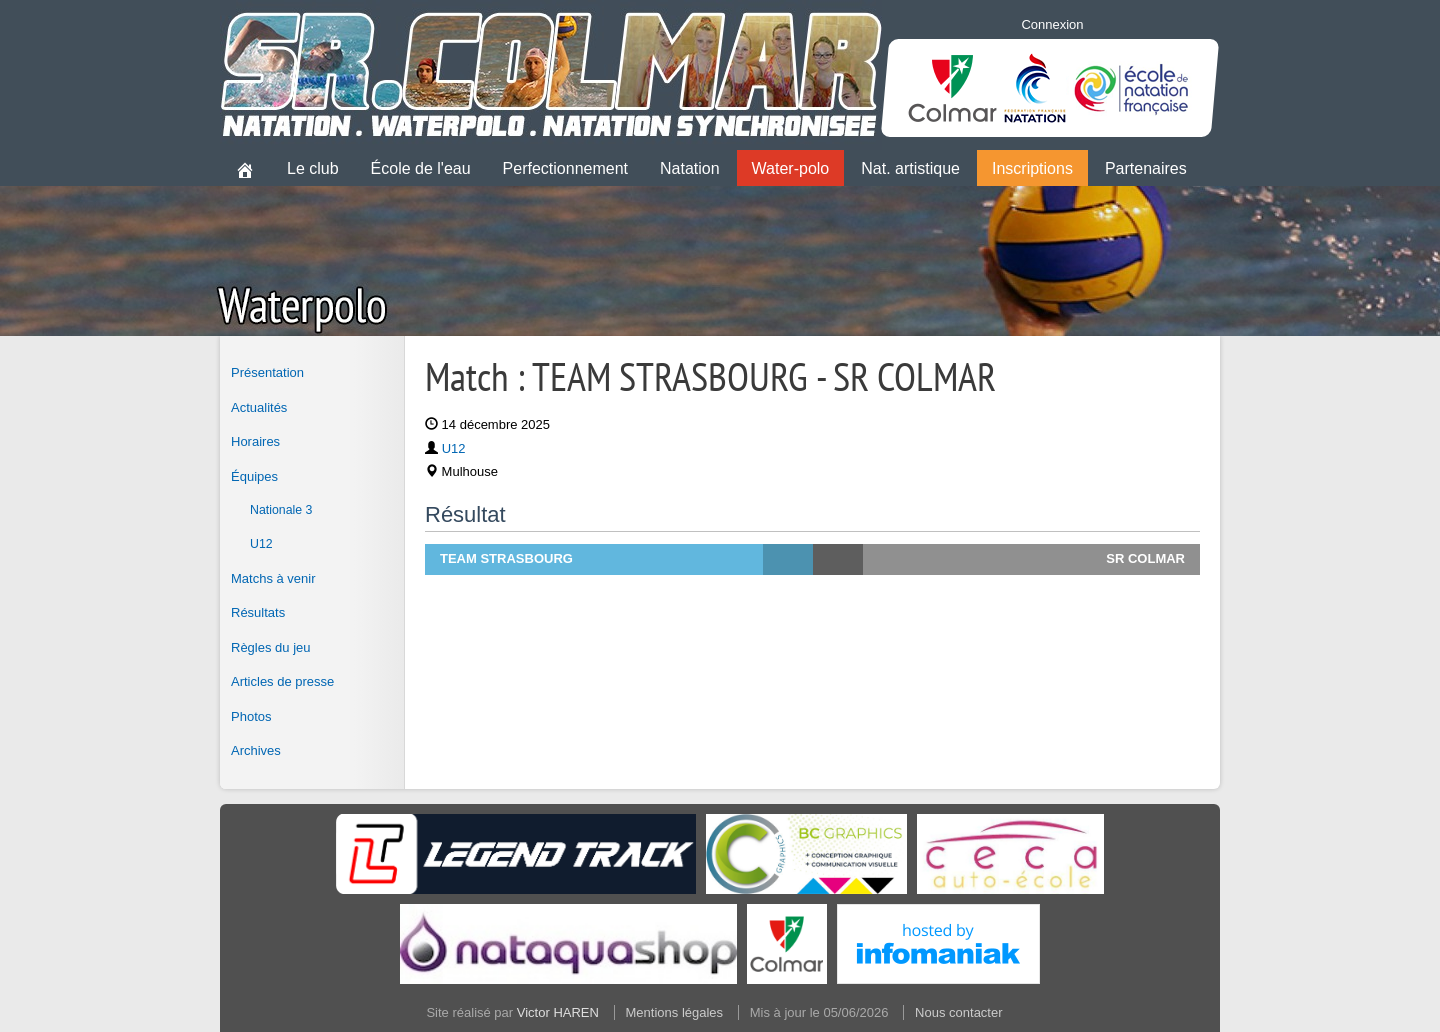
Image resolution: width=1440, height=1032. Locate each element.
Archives (256, 750)
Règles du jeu (271, 647)
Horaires (255, 441)
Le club (313, 168)
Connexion (1052, 24)
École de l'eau (421, 168)
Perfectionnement (565, 168)
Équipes (254, 476)
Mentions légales (675, 1012)
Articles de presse (282, 681)
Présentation (267, 372)
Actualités (259, 407)
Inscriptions (1032, 168)
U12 (261, 544)
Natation (690, 168)
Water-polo (791, 168)
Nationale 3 (281, 510)
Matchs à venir (273, 578)
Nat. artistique (910, 168)
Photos (251, 716)
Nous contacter (958, 1012)
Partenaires (1146, 168)
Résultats (258, 612)
